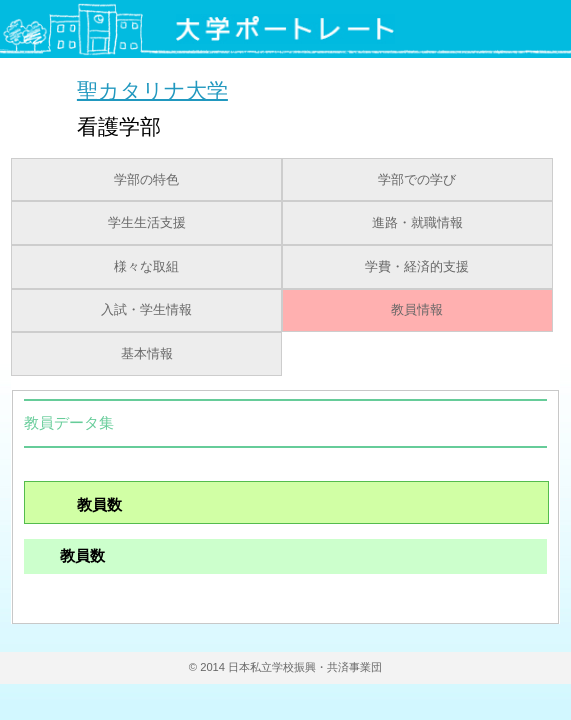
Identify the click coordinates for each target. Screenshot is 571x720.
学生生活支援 (147, 223)
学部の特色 (146, 180)
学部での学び (417, 180)
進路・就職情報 (417, 223)
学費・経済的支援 (417, 267)
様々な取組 (146, 267)
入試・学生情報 (146, 310)
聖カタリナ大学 (152, 89)
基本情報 (147, 354)
